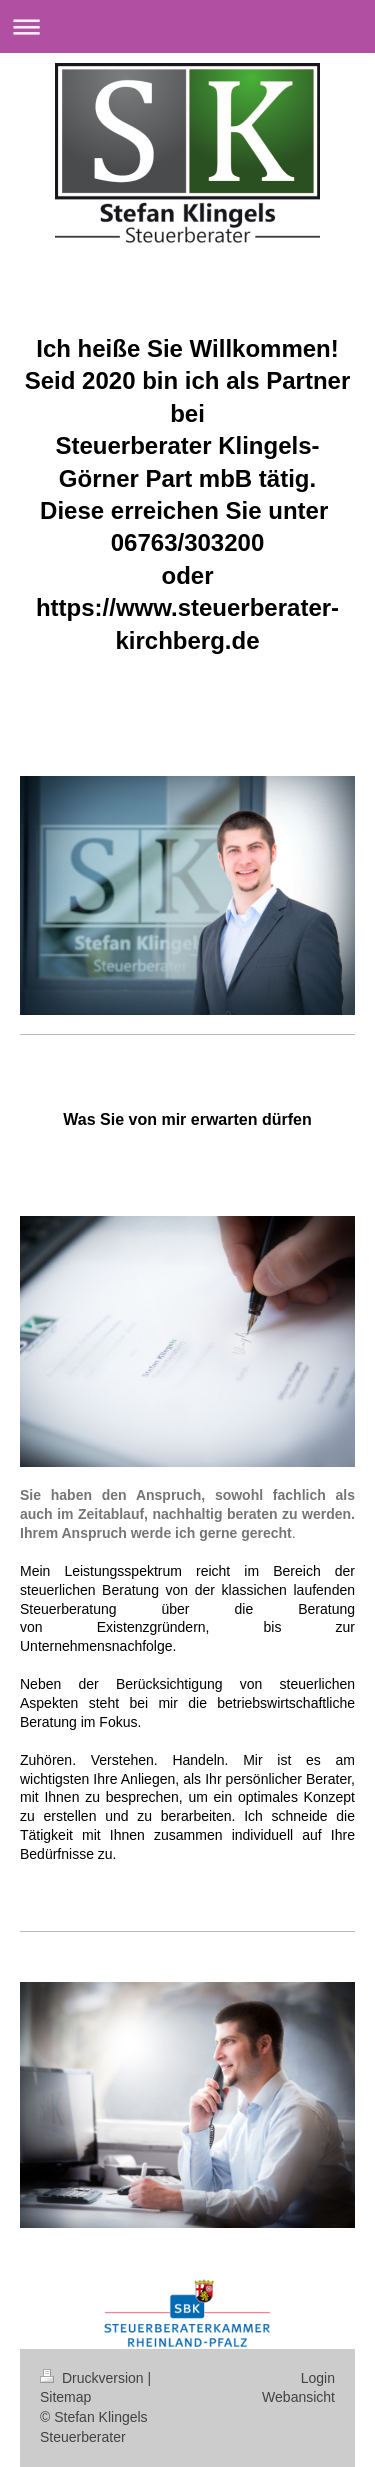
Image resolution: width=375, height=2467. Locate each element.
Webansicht (298, 2397)
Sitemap (65, 2397)
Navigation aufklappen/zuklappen (187, 26)
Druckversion (93, 2378)
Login (318, 2378)
